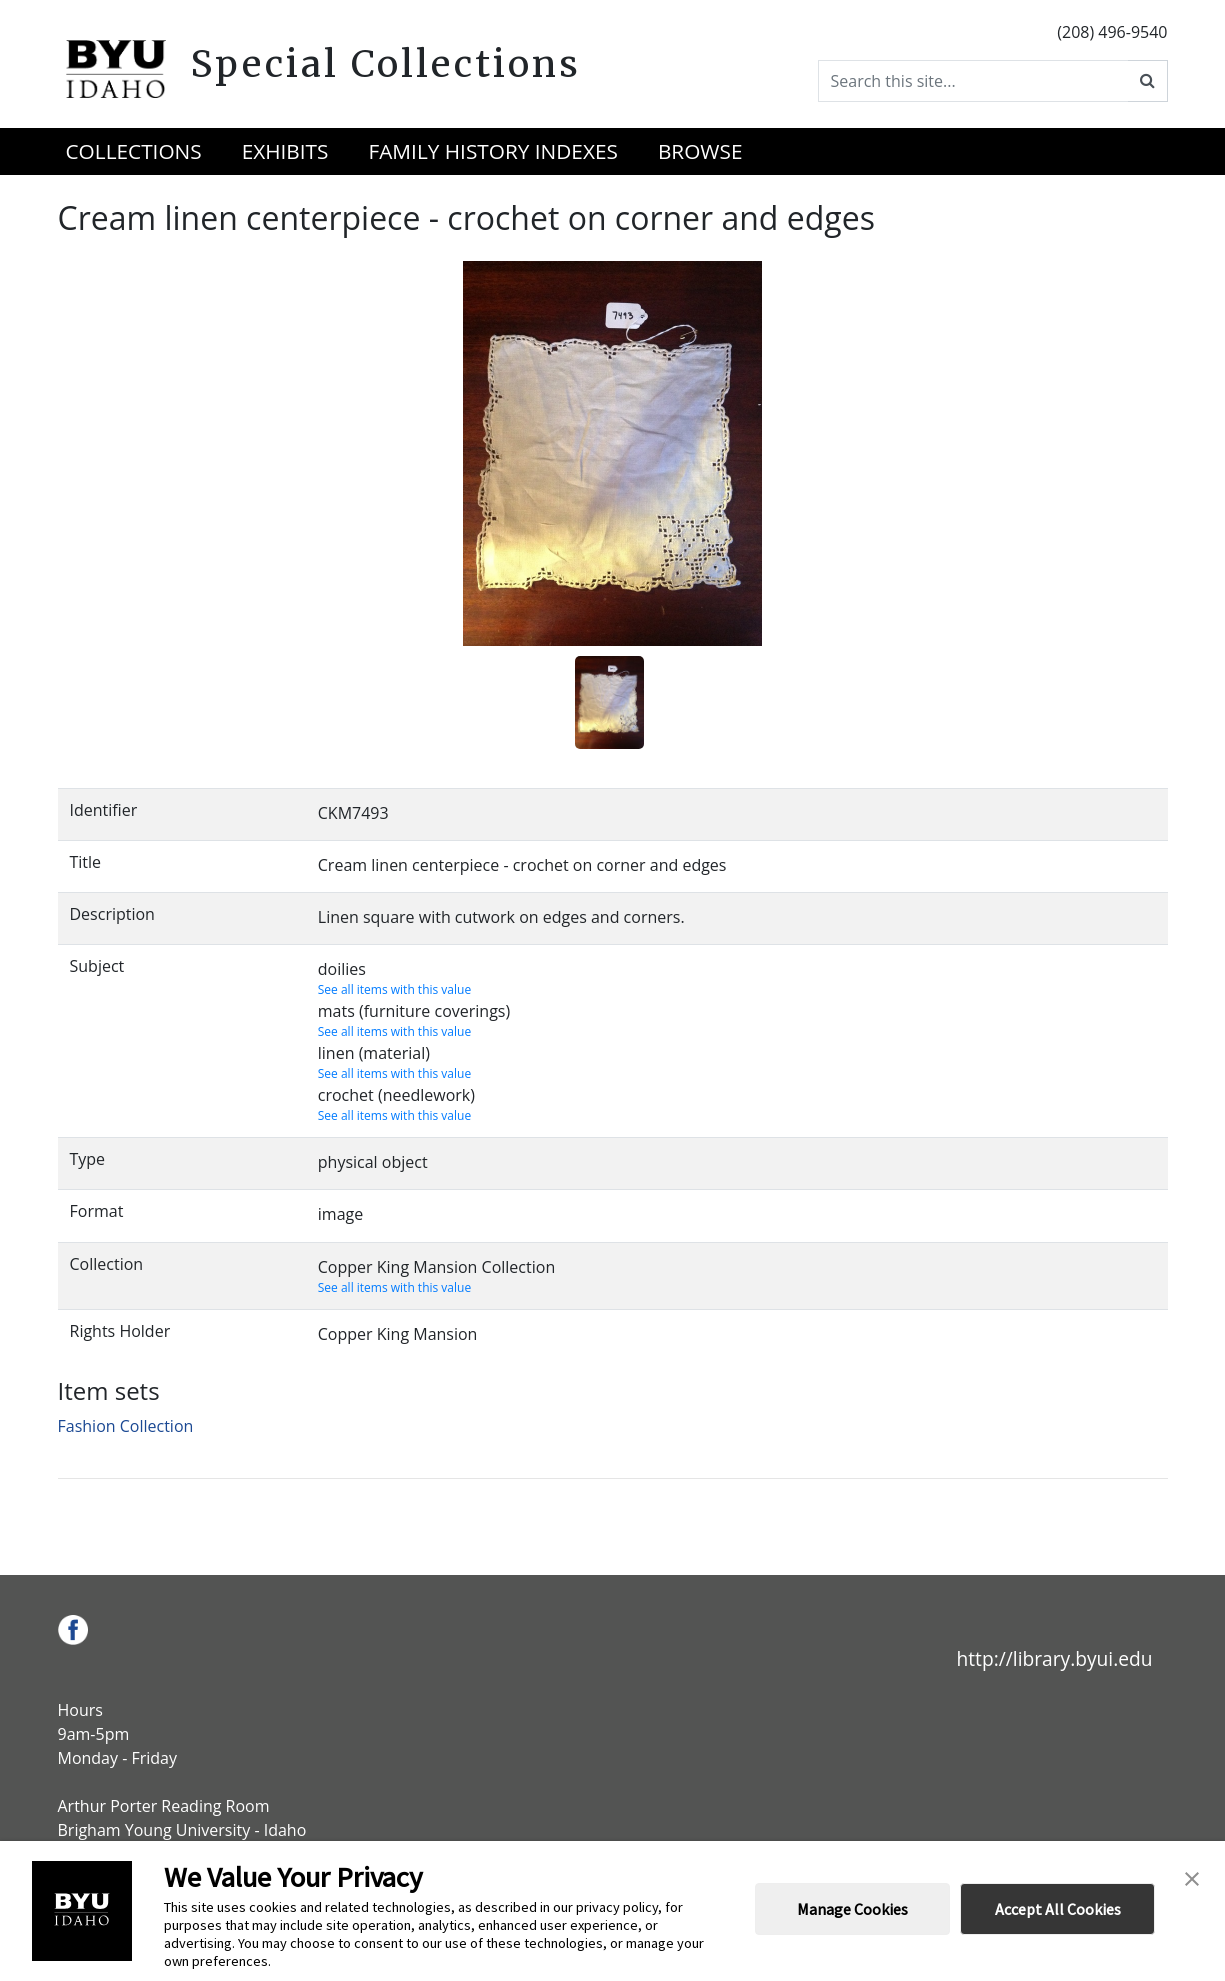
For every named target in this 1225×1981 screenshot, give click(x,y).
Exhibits (285, 151)
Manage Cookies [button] (852, 1909)
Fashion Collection (126, 1426)
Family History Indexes (492, 151)
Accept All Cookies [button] (1058, 1909)
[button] (1192, 1877)
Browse (700, 151)
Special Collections (385, 64)
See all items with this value (394, 989)
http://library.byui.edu (1054, 1658)
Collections (134, 151)
